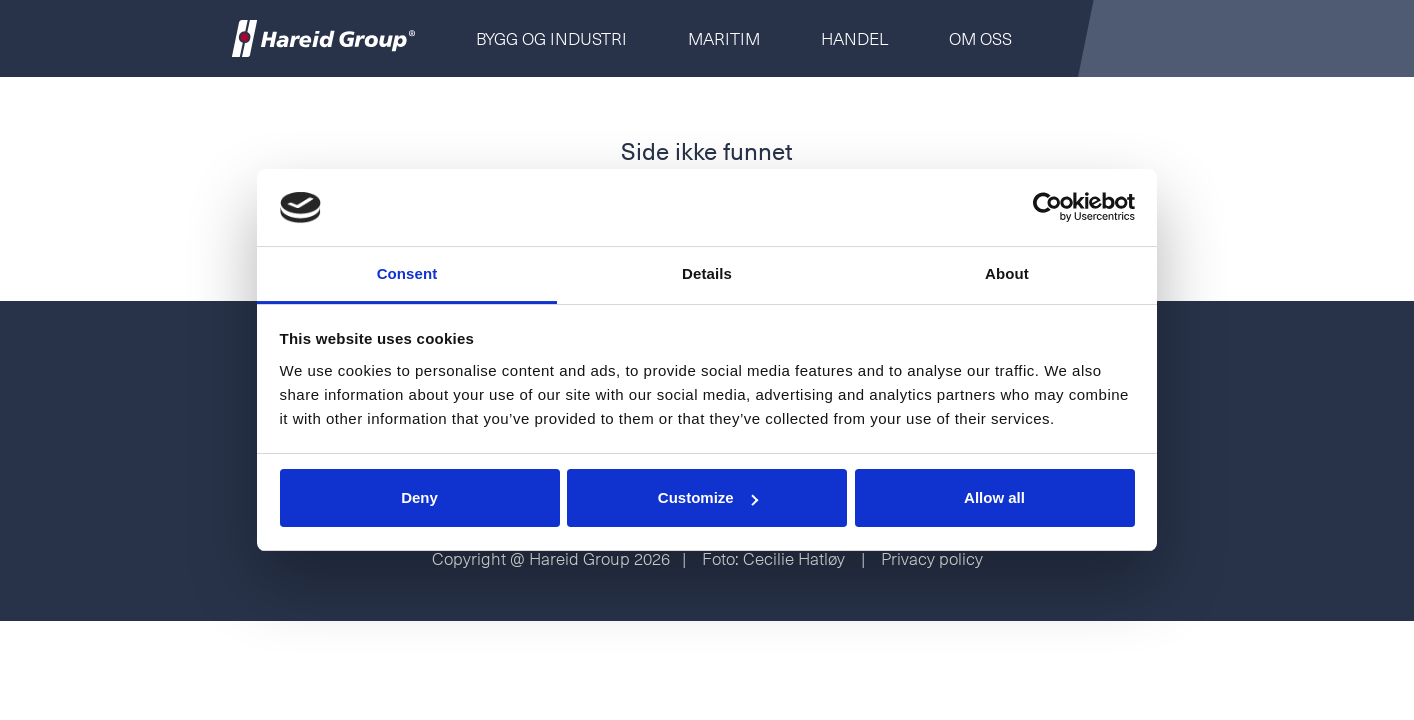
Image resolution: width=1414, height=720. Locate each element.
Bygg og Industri (551, 38)
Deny (419, 497)
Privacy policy (932, 558)
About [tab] (1007, 273)
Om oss (980, 38)
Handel (854, 38)
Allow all (994, 497)
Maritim (724, 38)
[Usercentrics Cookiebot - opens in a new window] (1047, 208)
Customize (708, 497)
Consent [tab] (407, 273)
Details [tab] (707, 273)
